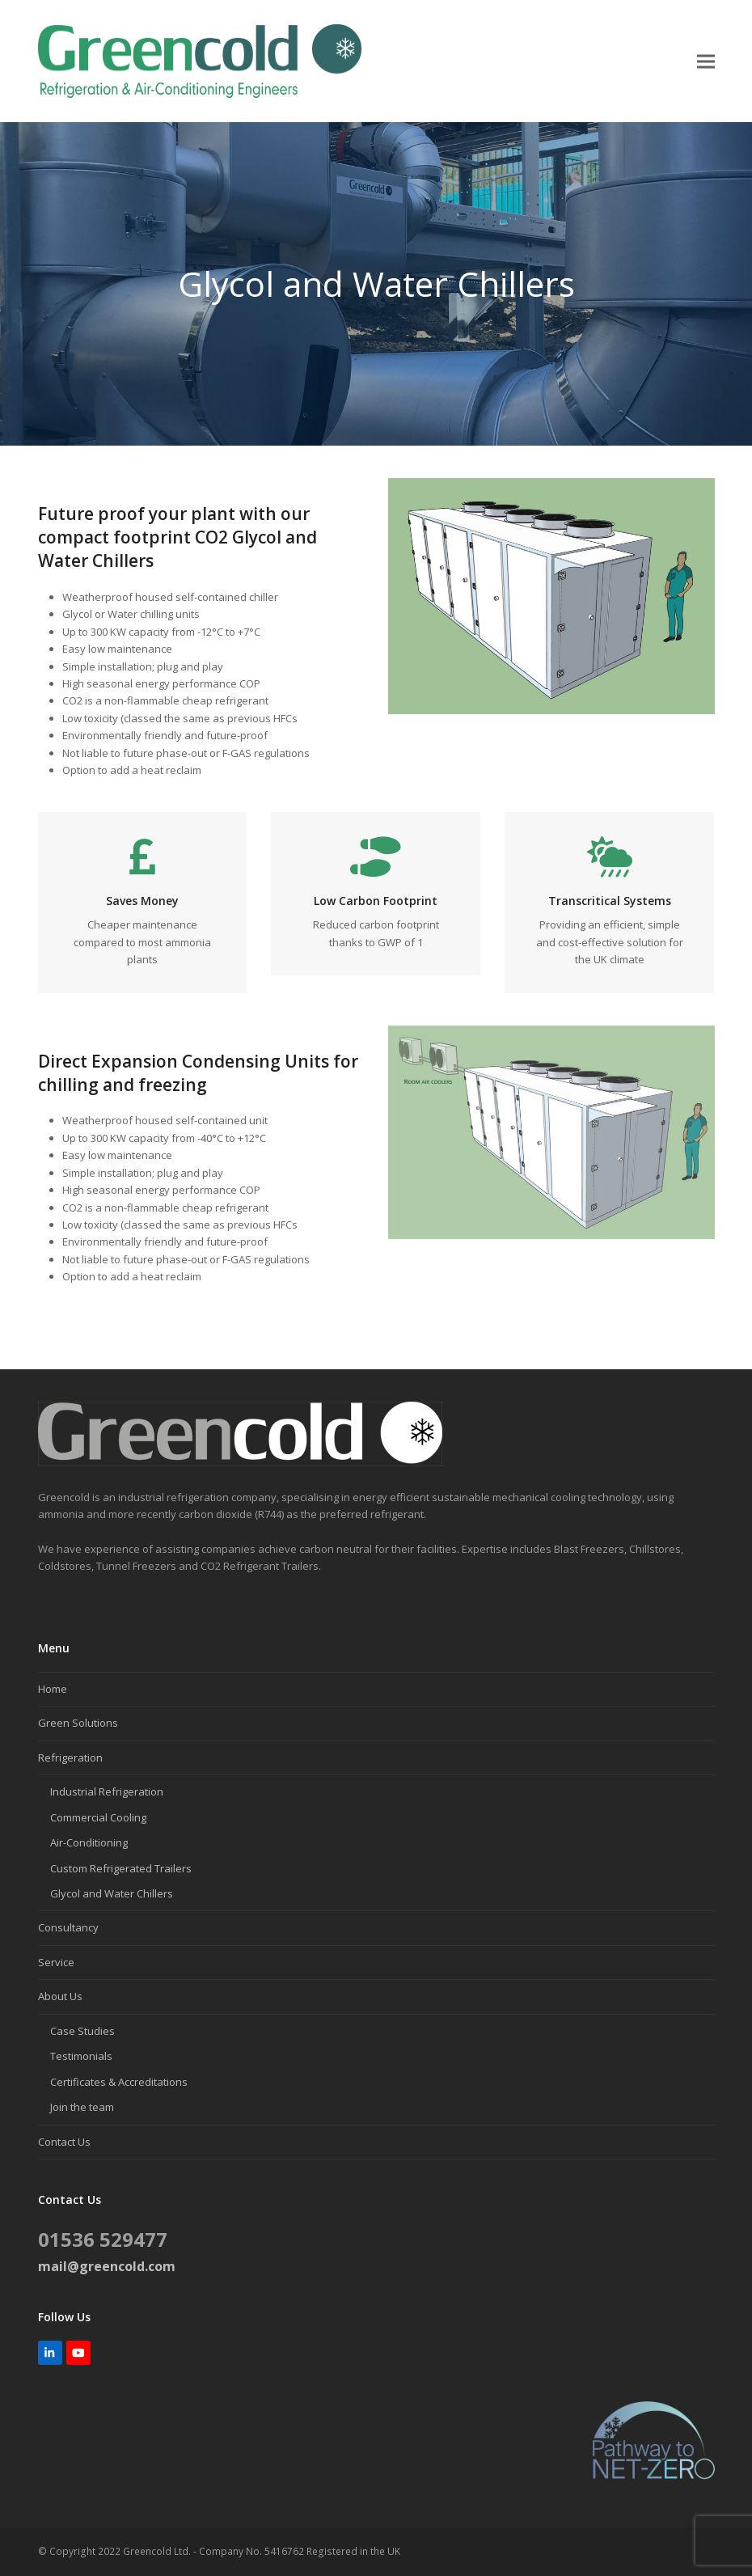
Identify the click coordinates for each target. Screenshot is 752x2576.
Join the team (82, 2107)
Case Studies (82, 2031)
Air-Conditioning (89, 1842)
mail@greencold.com (106, 2266)
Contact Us (64, 2141)
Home (52, 1688)
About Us (60, 1996)
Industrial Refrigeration (106, 1791)
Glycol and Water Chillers (111, 1893)
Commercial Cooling (98, 1817)
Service (56, 1962)
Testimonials (81, 2056)
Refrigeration (70, 1757)
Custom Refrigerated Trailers (121, 1868)
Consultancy (68, 1927)
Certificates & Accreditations (119, 2082)
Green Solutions (78, 1722)
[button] (706, 61)
